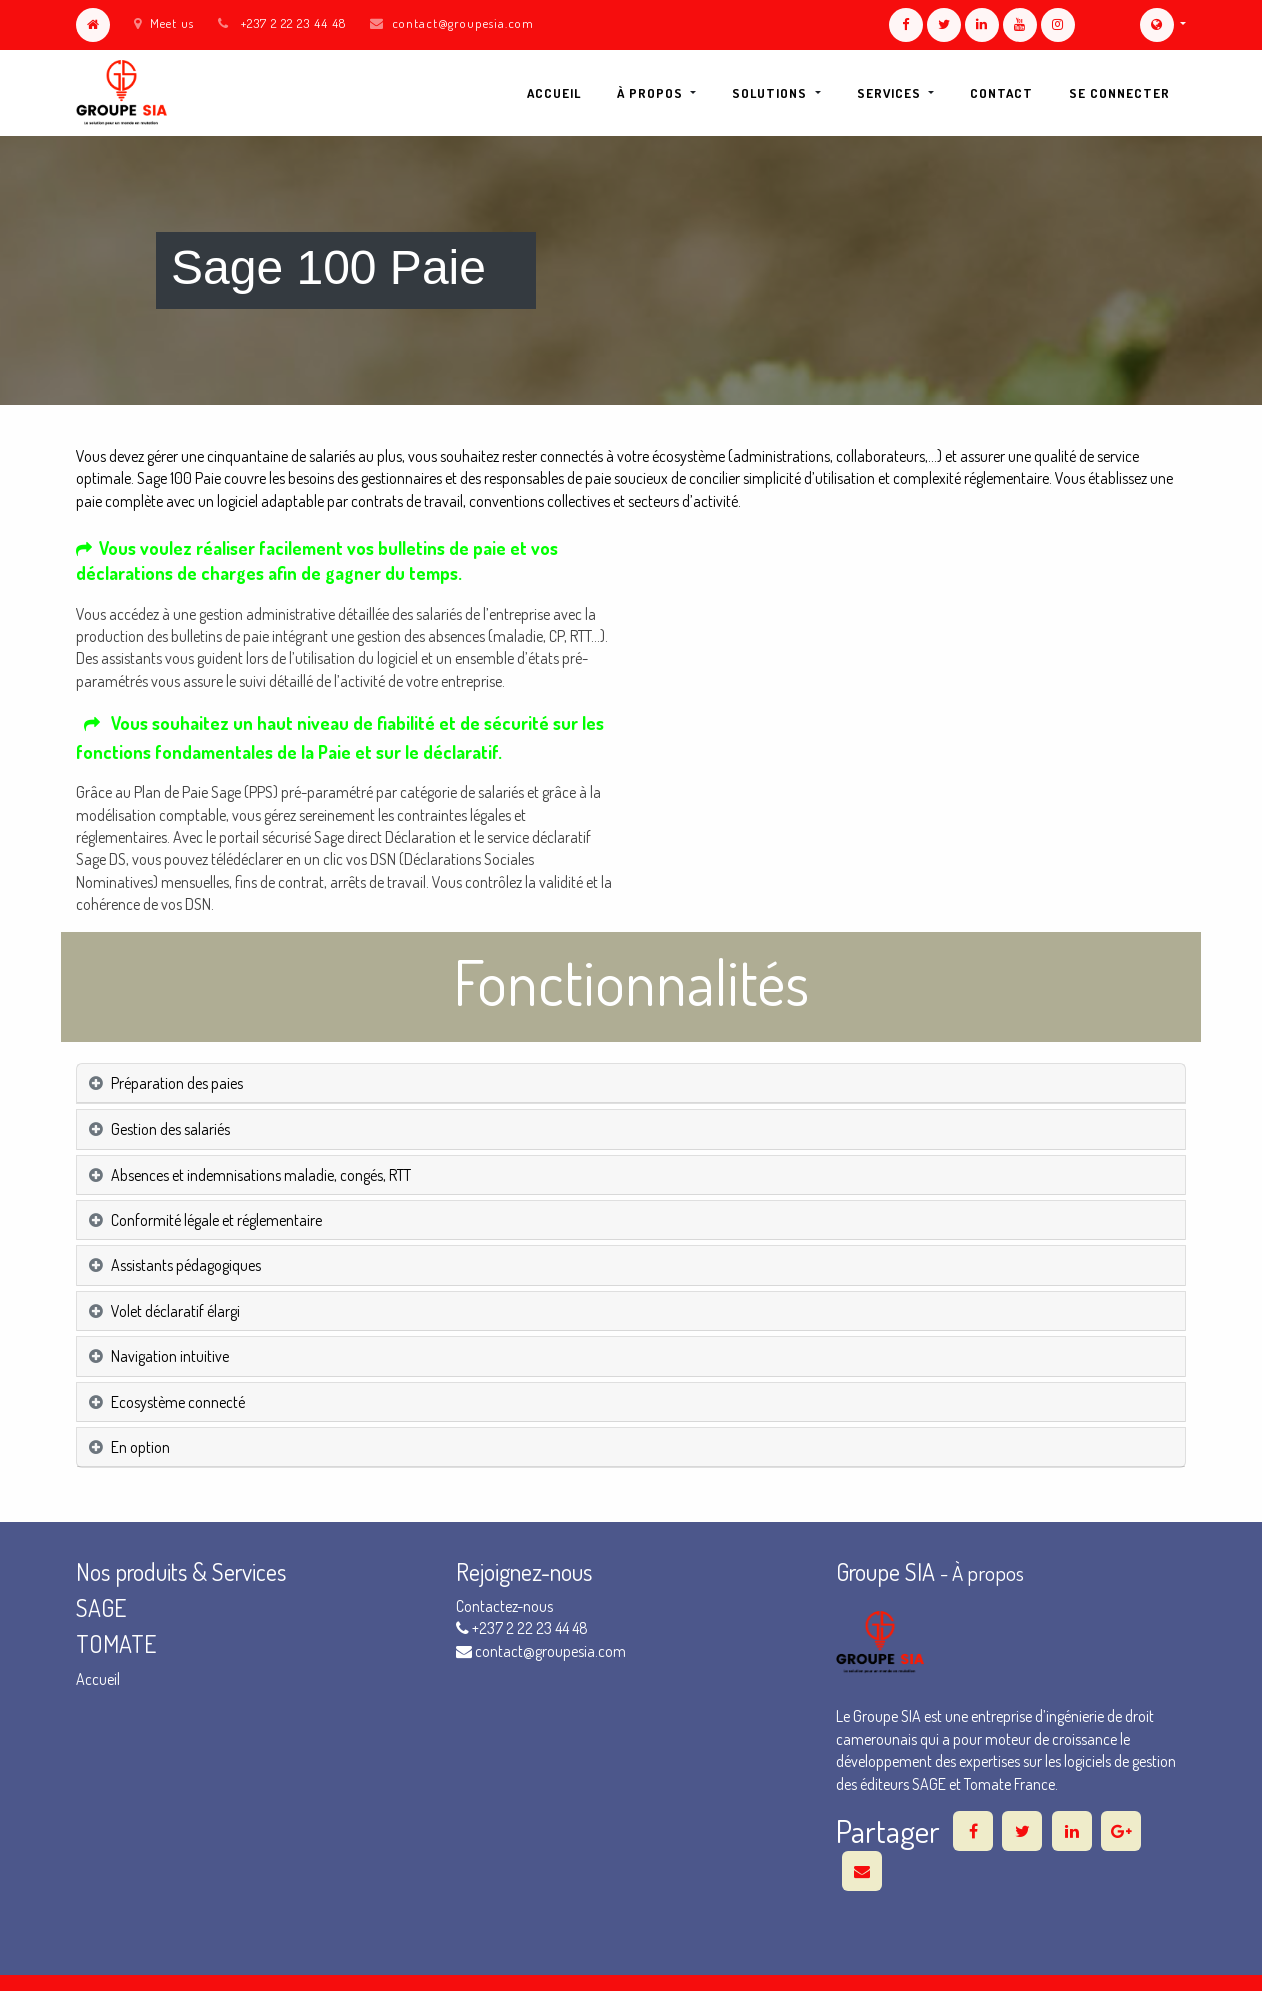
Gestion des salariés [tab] (170, 1129)
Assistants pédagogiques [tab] (186, 1265)
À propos (988, 1573)
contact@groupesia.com (463, 23)
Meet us (164, 23)
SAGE (103, 1607)
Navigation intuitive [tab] (170, 1356)
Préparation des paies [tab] (177, 1083)
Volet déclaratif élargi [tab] (175, 1311)
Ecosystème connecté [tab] (178, 1402)
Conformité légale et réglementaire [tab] (216, 1220)
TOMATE (116, 1643)
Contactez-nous (504, 1606)
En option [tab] (140, 1447)
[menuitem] (554, 93)
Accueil (98, 1679)
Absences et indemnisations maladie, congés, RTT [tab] (261, 1175)
